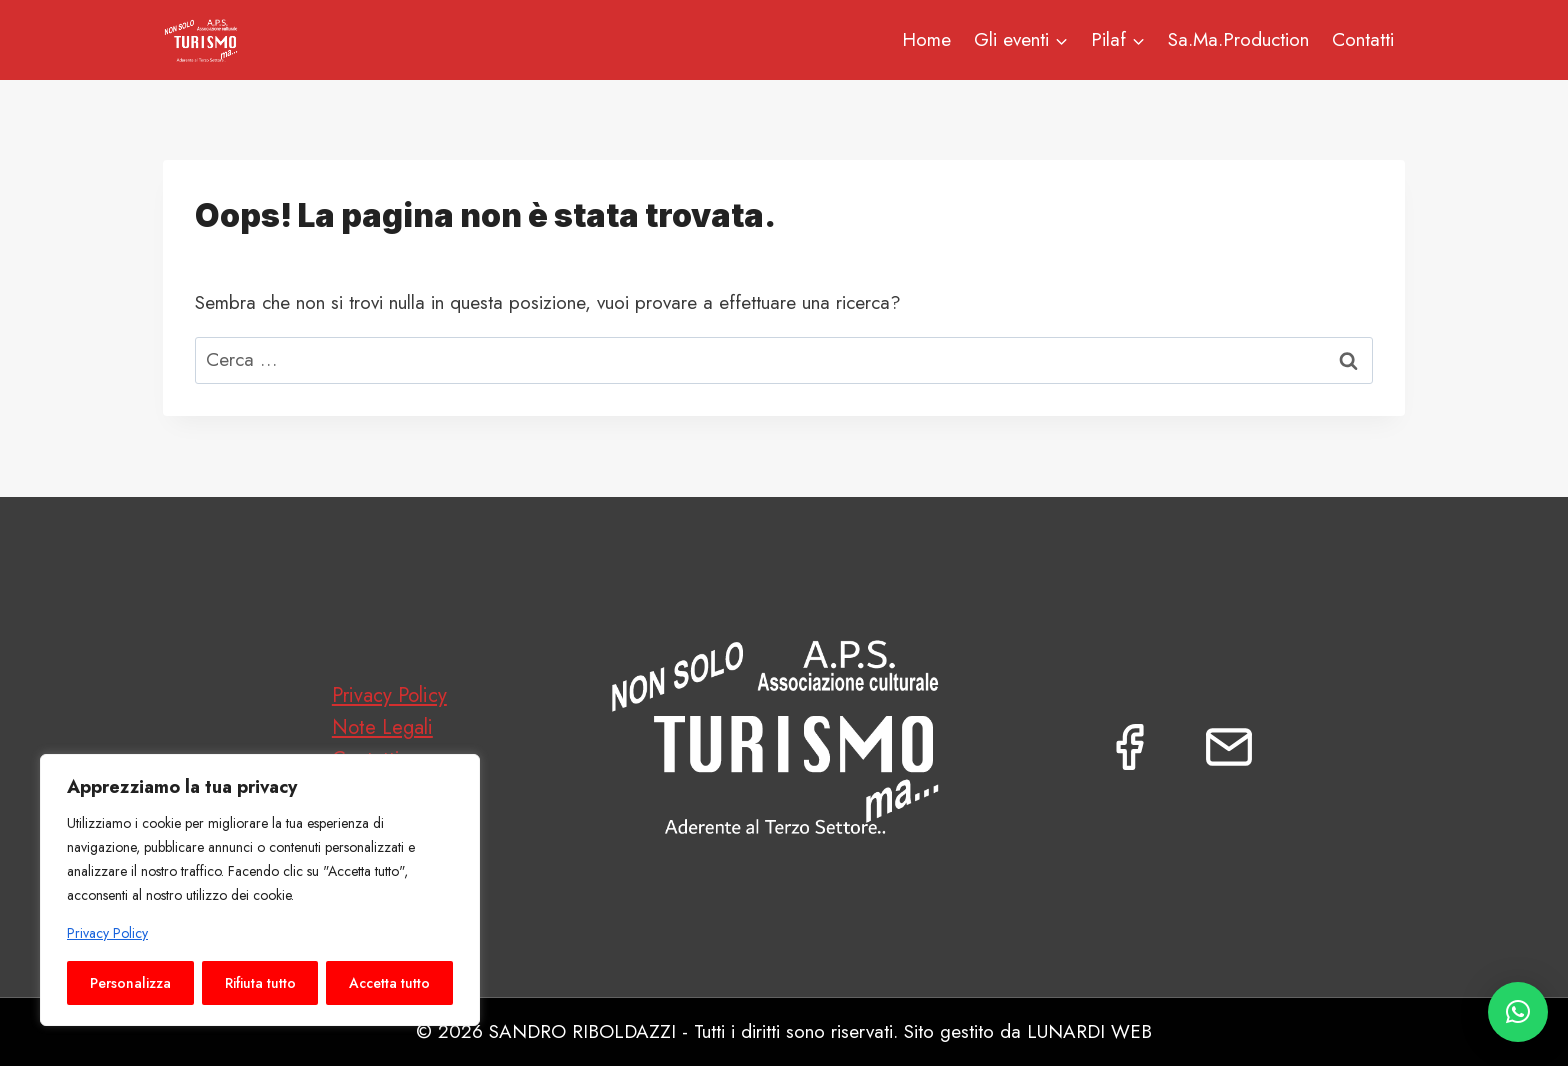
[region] (260, 890)
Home (926, 39)
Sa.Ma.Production (1238, 39)
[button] (1518, 1012)
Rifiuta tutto (260, 983)
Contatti (1363, 39)
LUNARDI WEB (1089, 1031)
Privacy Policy (107, 933)
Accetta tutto (389, 983)
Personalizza (130, 983)
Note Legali (382, 727)
